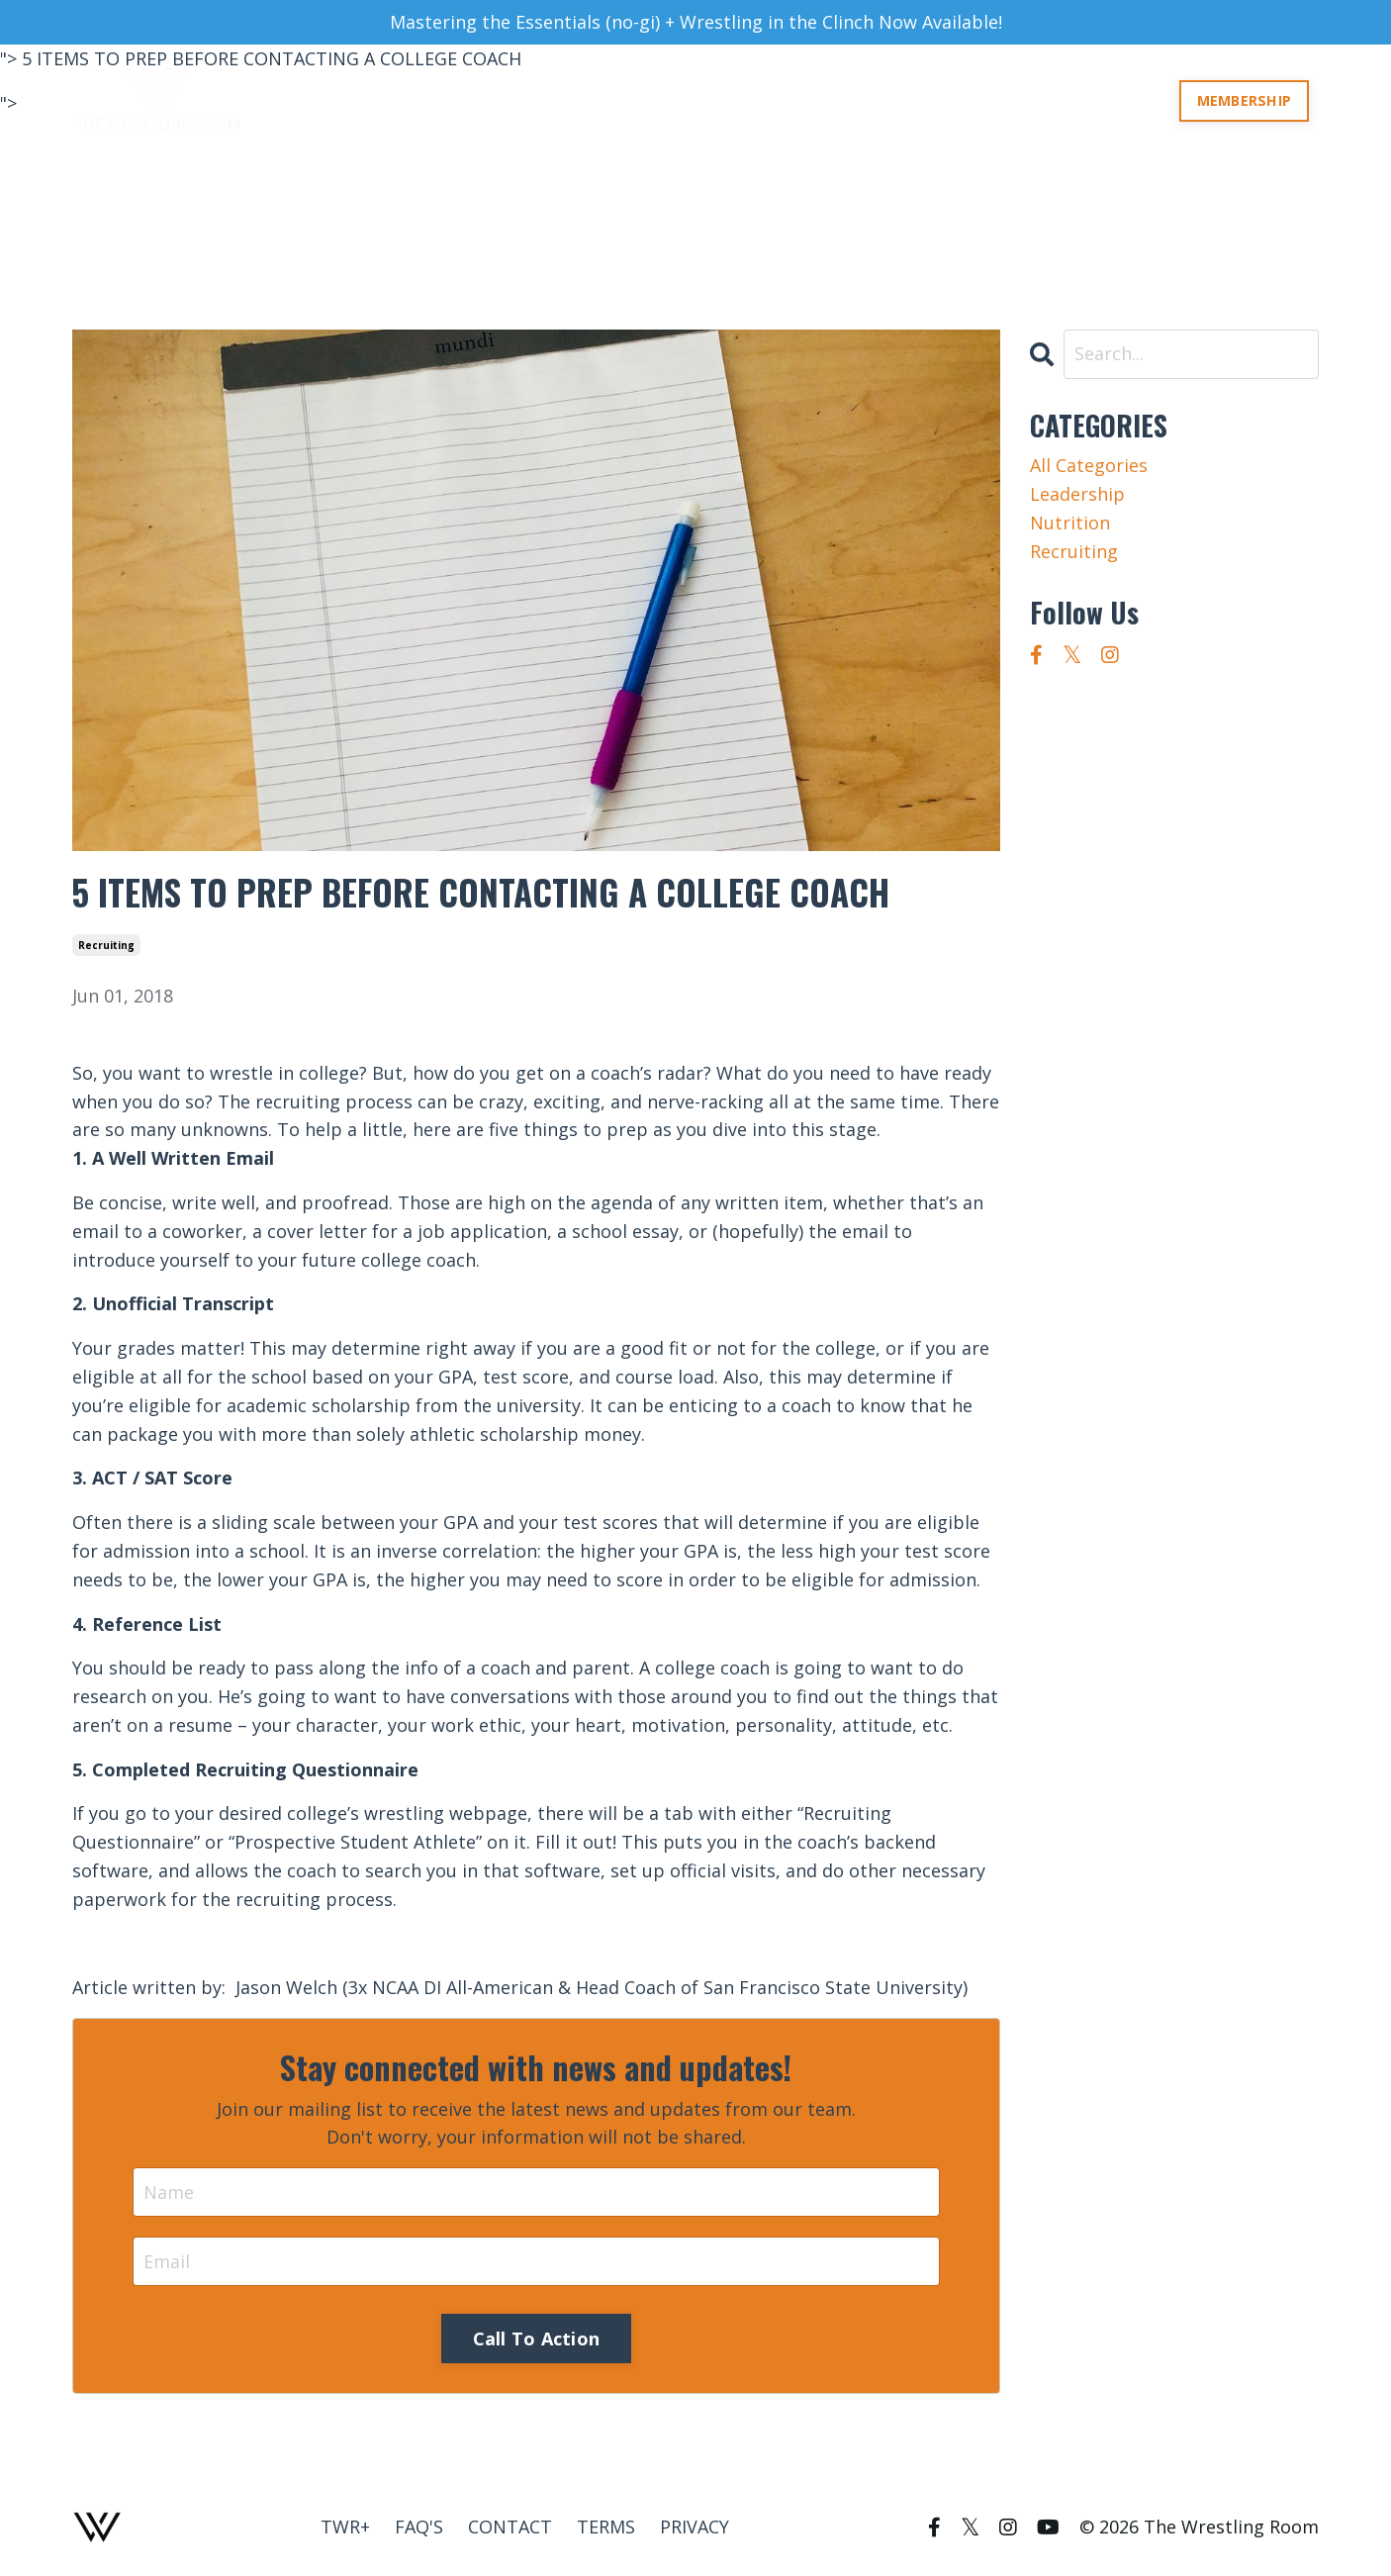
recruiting (106, 945)
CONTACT (510, 2526)
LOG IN (1132, 100)
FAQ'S (419, 2526)
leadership (1077, 494)
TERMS (606, 2526)
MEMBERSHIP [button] (1244, 100)
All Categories (1089, 465)
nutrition (1070, 522)
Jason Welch (286, 1987)
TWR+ (1063, 100)
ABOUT (826, 100)
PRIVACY (694, 2526)
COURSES (986, 100)
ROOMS (902, 100)
